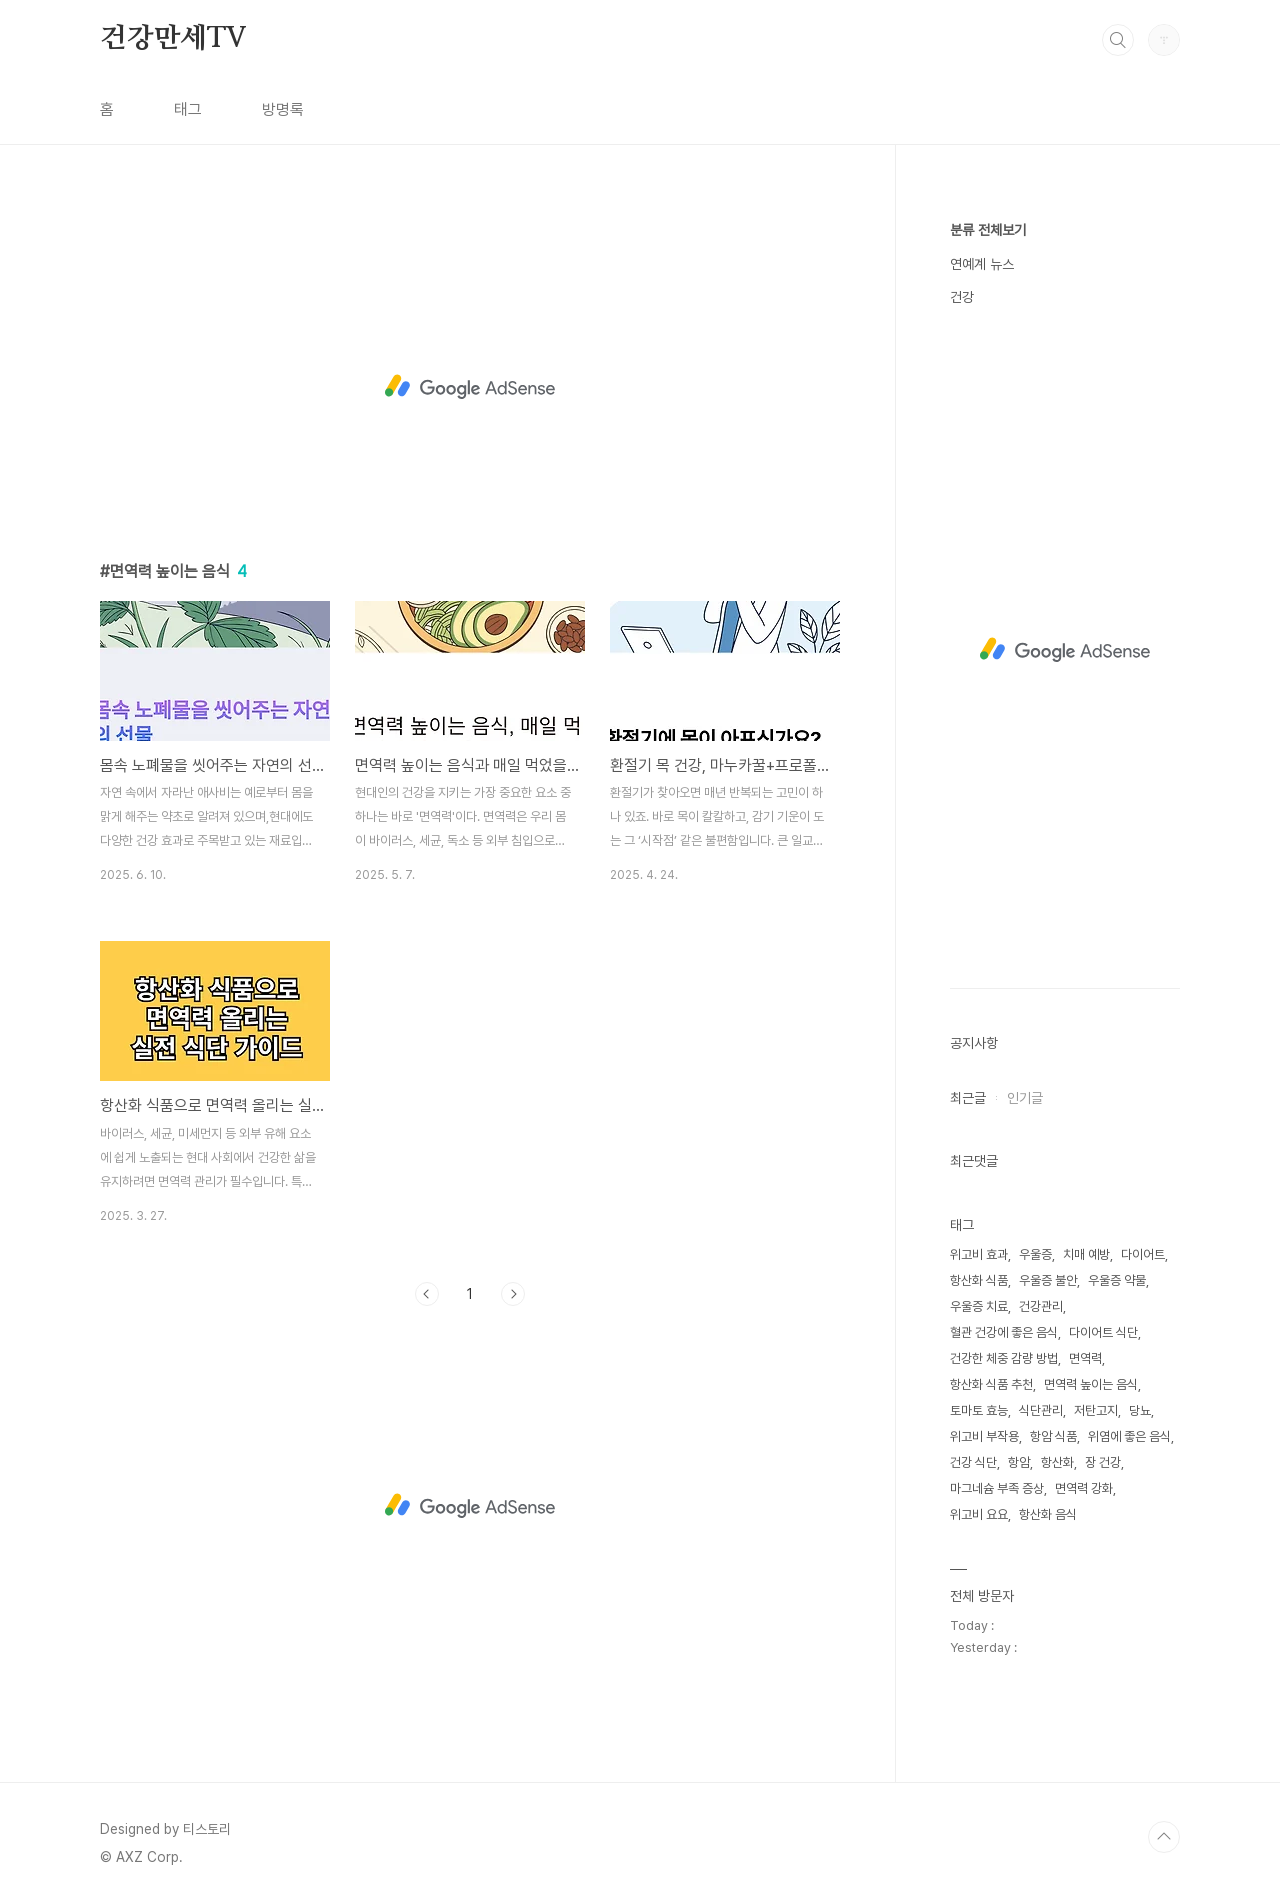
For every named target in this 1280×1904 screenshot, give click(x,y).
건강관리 (1041, 1306)
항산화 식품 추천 (991, 1384)
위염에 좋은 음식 (1129, 1436)
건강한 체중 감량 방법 (1004, 1358)
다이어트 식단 (1103, 1332)
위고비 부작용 (984, 1436)
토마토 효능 (979, 1410)
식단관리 (1041, 1410)
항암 (1019, 1462)
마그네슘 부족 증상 (997, 1488)
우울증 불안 (1048, 1280)
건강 (962, 297)
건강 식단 (973, 1462)
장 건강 (1103, 1462)
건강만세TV (173, 39)
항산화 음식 (1048, 1514)
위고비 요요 (979, 1514)
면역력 (1085, 1358)
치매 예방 (1086, 1254)
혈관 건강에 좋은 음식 (1004, 1332)
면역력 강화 (1084, 1488)
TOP (1164, 1837)
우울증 (1035, 1254)
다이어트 (1143, 1254)
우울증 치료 (979, 1306)
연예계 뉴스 (982, 264)
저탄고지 (1096, 1410)
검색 (1118, 40)
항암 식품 (1053, 1436)
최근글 (968, 1098)
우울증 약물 (1117, 1280)
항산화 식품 (979, 1280)
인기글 (1025, 1098)
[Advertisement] (470, 387)
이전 (427, 1294)
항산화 (1057, 1462)
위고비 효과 (979, 1254)
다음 (513, 1294)
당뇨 (1140, 1410)
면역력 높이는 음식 (1091, 1384)
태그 (188, 109)
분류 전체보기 (988, 230)
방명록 (283, 109)
